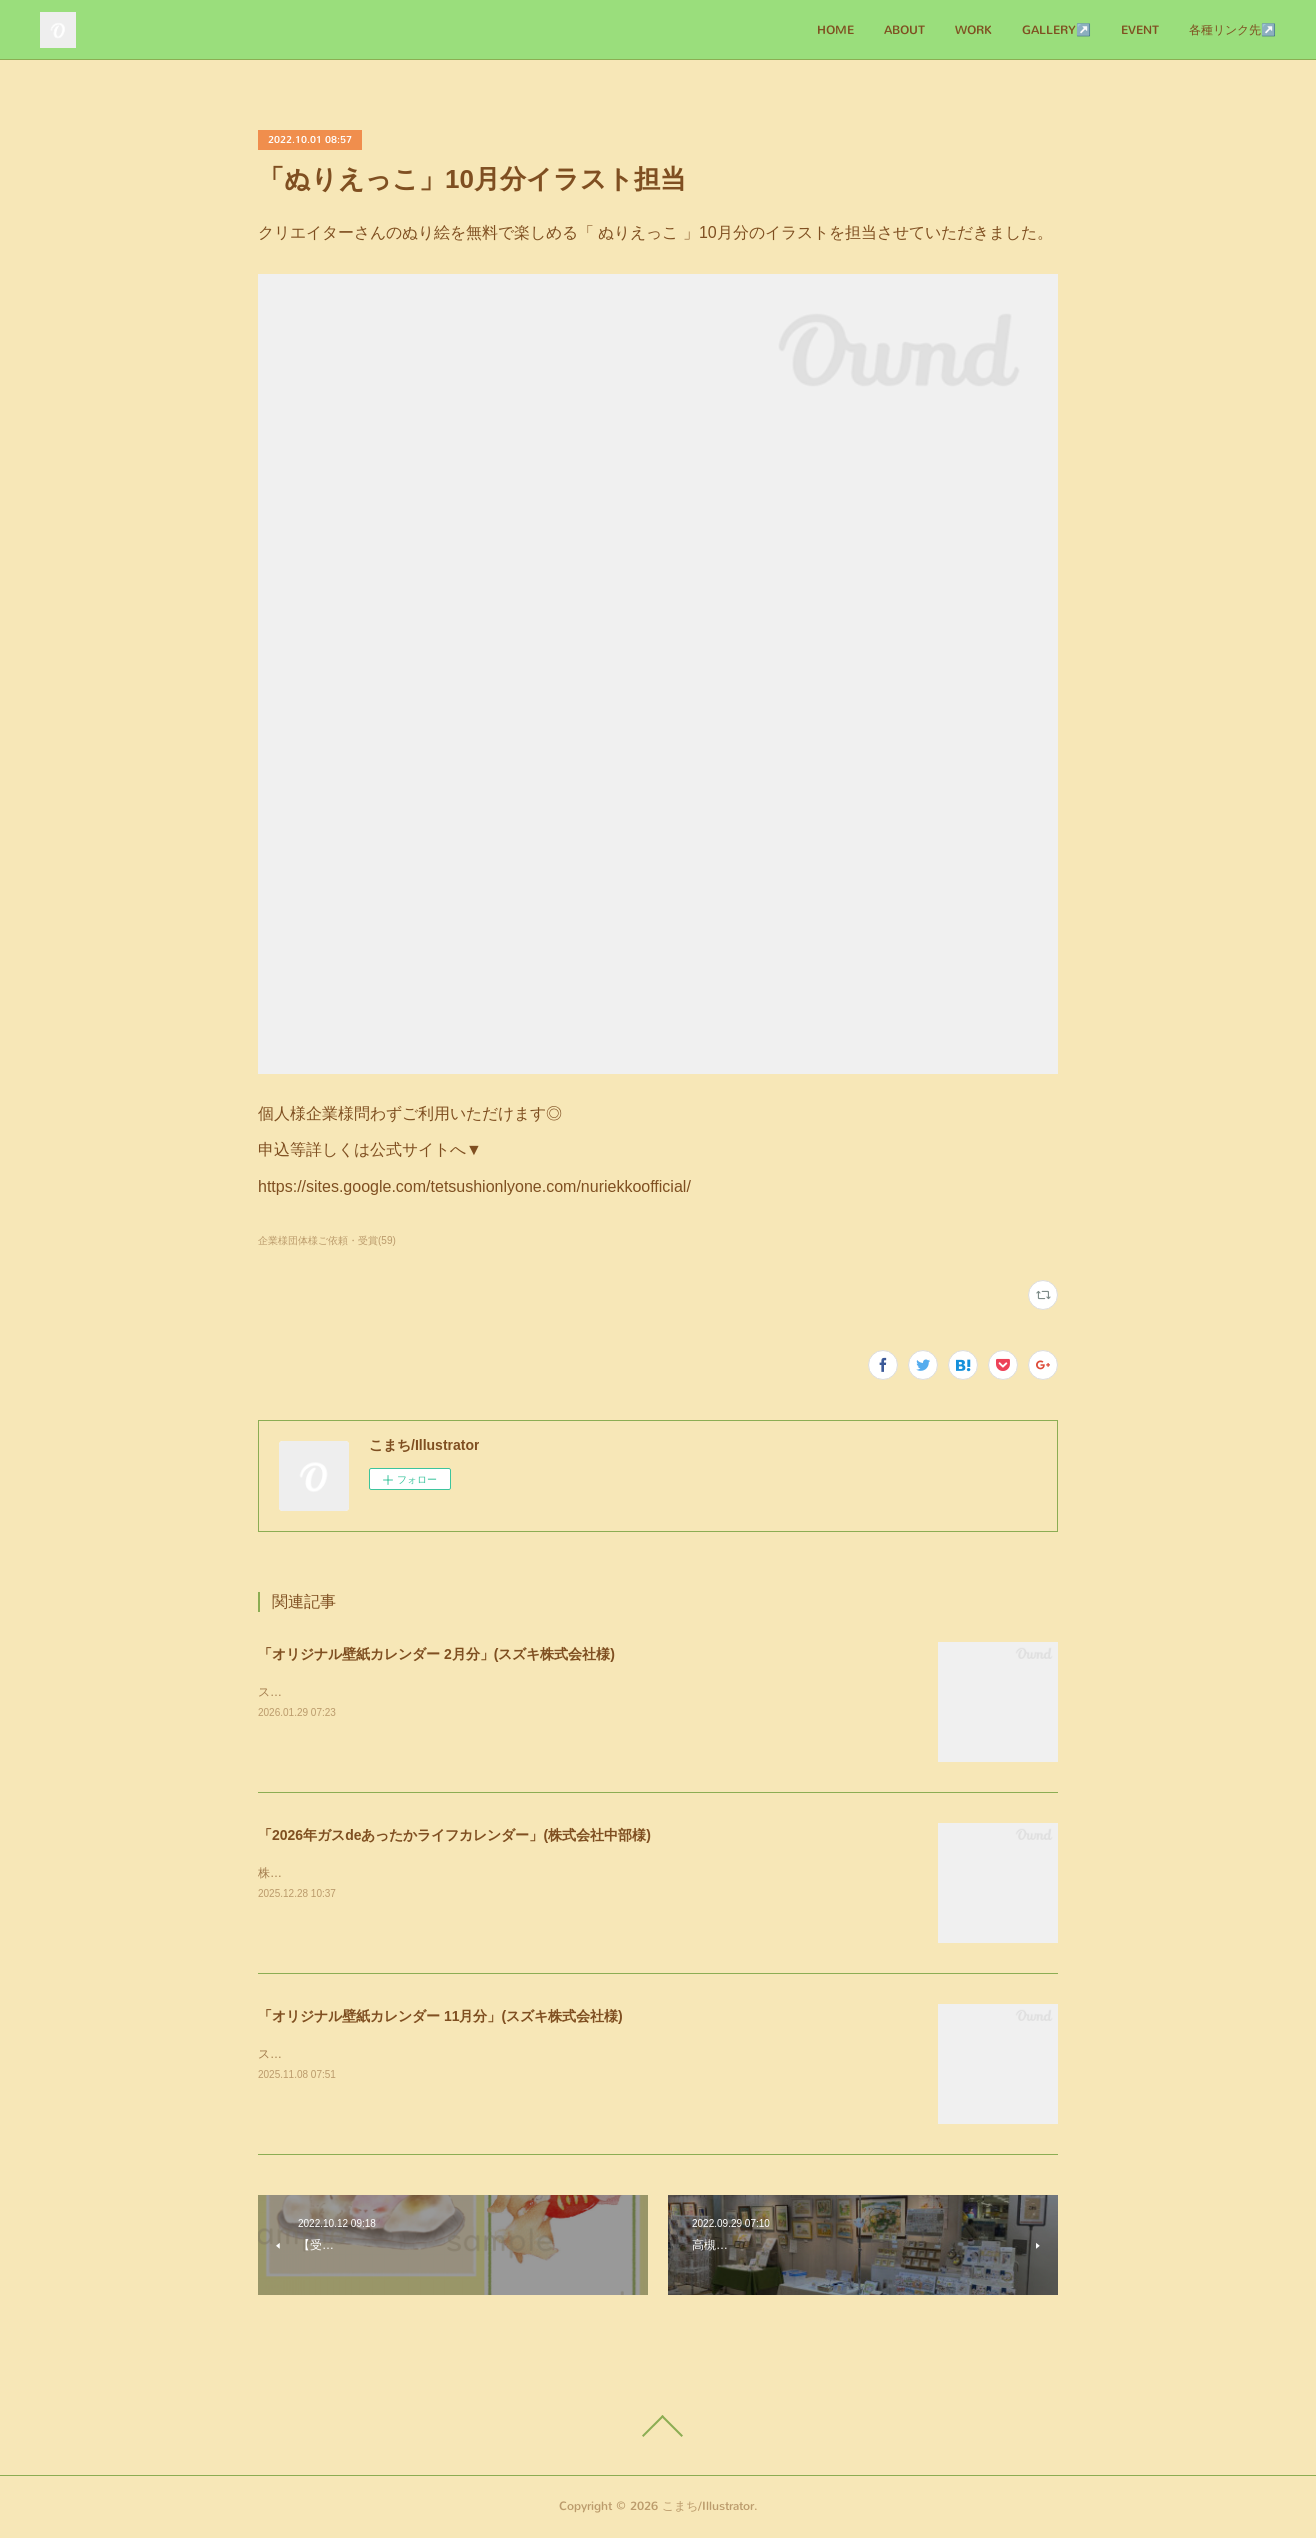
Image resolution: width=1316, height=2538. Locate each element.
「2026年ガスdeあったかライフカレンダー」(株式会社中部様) (454, 1835)
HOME (835, 30)
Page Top (658, 2426)
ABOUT (904, 30)
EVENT (1140, 30)
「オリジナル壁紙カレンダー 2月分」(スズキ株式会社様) (436, 1654)
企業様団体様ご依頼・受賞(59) (327, 1240)
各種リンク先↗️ (1232, 30)
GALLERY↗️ (1056, 30)
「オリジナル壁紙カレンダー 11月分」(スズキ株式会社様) (440, 2016)
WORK (973, 30)
